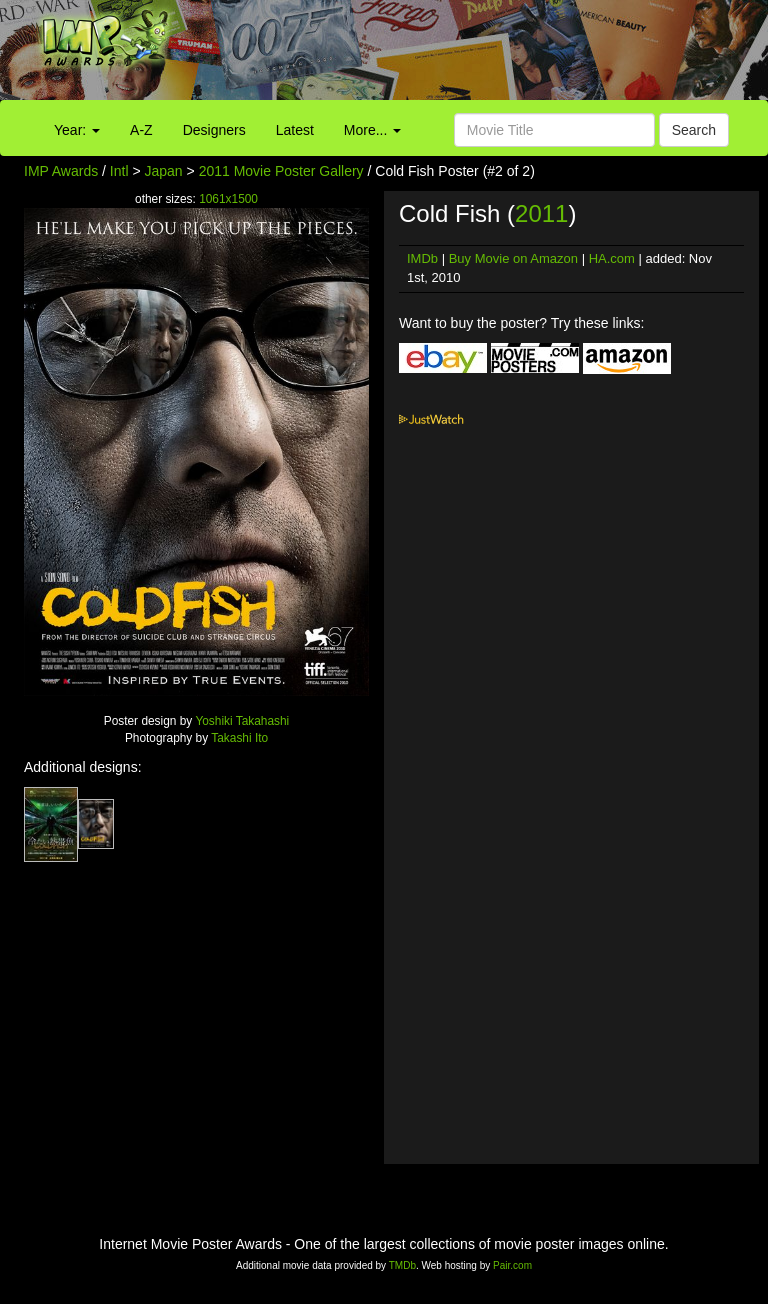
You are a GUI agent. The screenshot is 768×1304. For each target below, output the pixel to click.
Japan (164, 171)
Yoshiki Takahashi (242, 721)
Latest (295, 130)
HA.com (612, 258)
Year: (77, 130)
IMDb (422, 258)
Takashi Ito (239, 738)
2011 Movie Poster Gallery (281, 171)
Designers (214, 130)
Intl (119, 171)
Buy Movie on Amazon (513, 258)
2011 (541, 213)
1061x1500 (228, 199)
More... (372, 130)
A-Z (141, 130)
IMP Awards (61, 171)
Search (694, 130)
